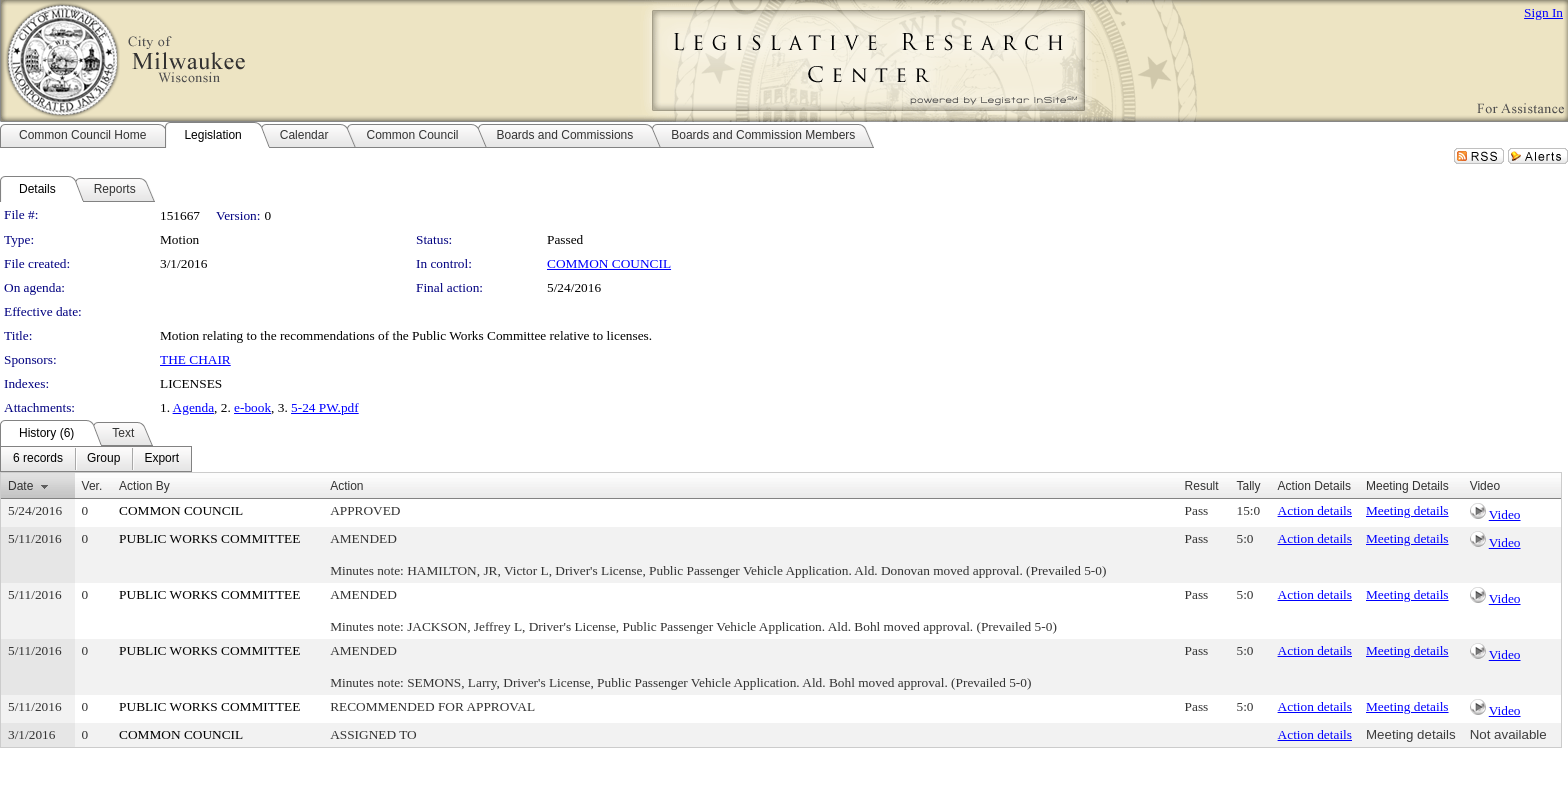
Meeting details (1407, 510)
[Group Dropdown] (103, 459)
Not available (1508, 734)
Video (1505, 514)
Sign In (1543, 12)
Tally (1249, 486)
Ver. (92, 486)
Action (346, 486)
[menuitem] (38, 459)
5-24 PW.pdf (325, 407)
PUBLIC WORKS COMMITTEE (209, 538)
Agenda (193, 407)
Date (20, 486)
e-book (252, 407)
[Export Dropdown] (161, 459)
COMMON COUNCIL (609, 263)
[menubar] (96, 459)
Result (1202, 486)
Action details (1315, 510)
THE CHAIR (195, 359)
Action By (144, 486)
